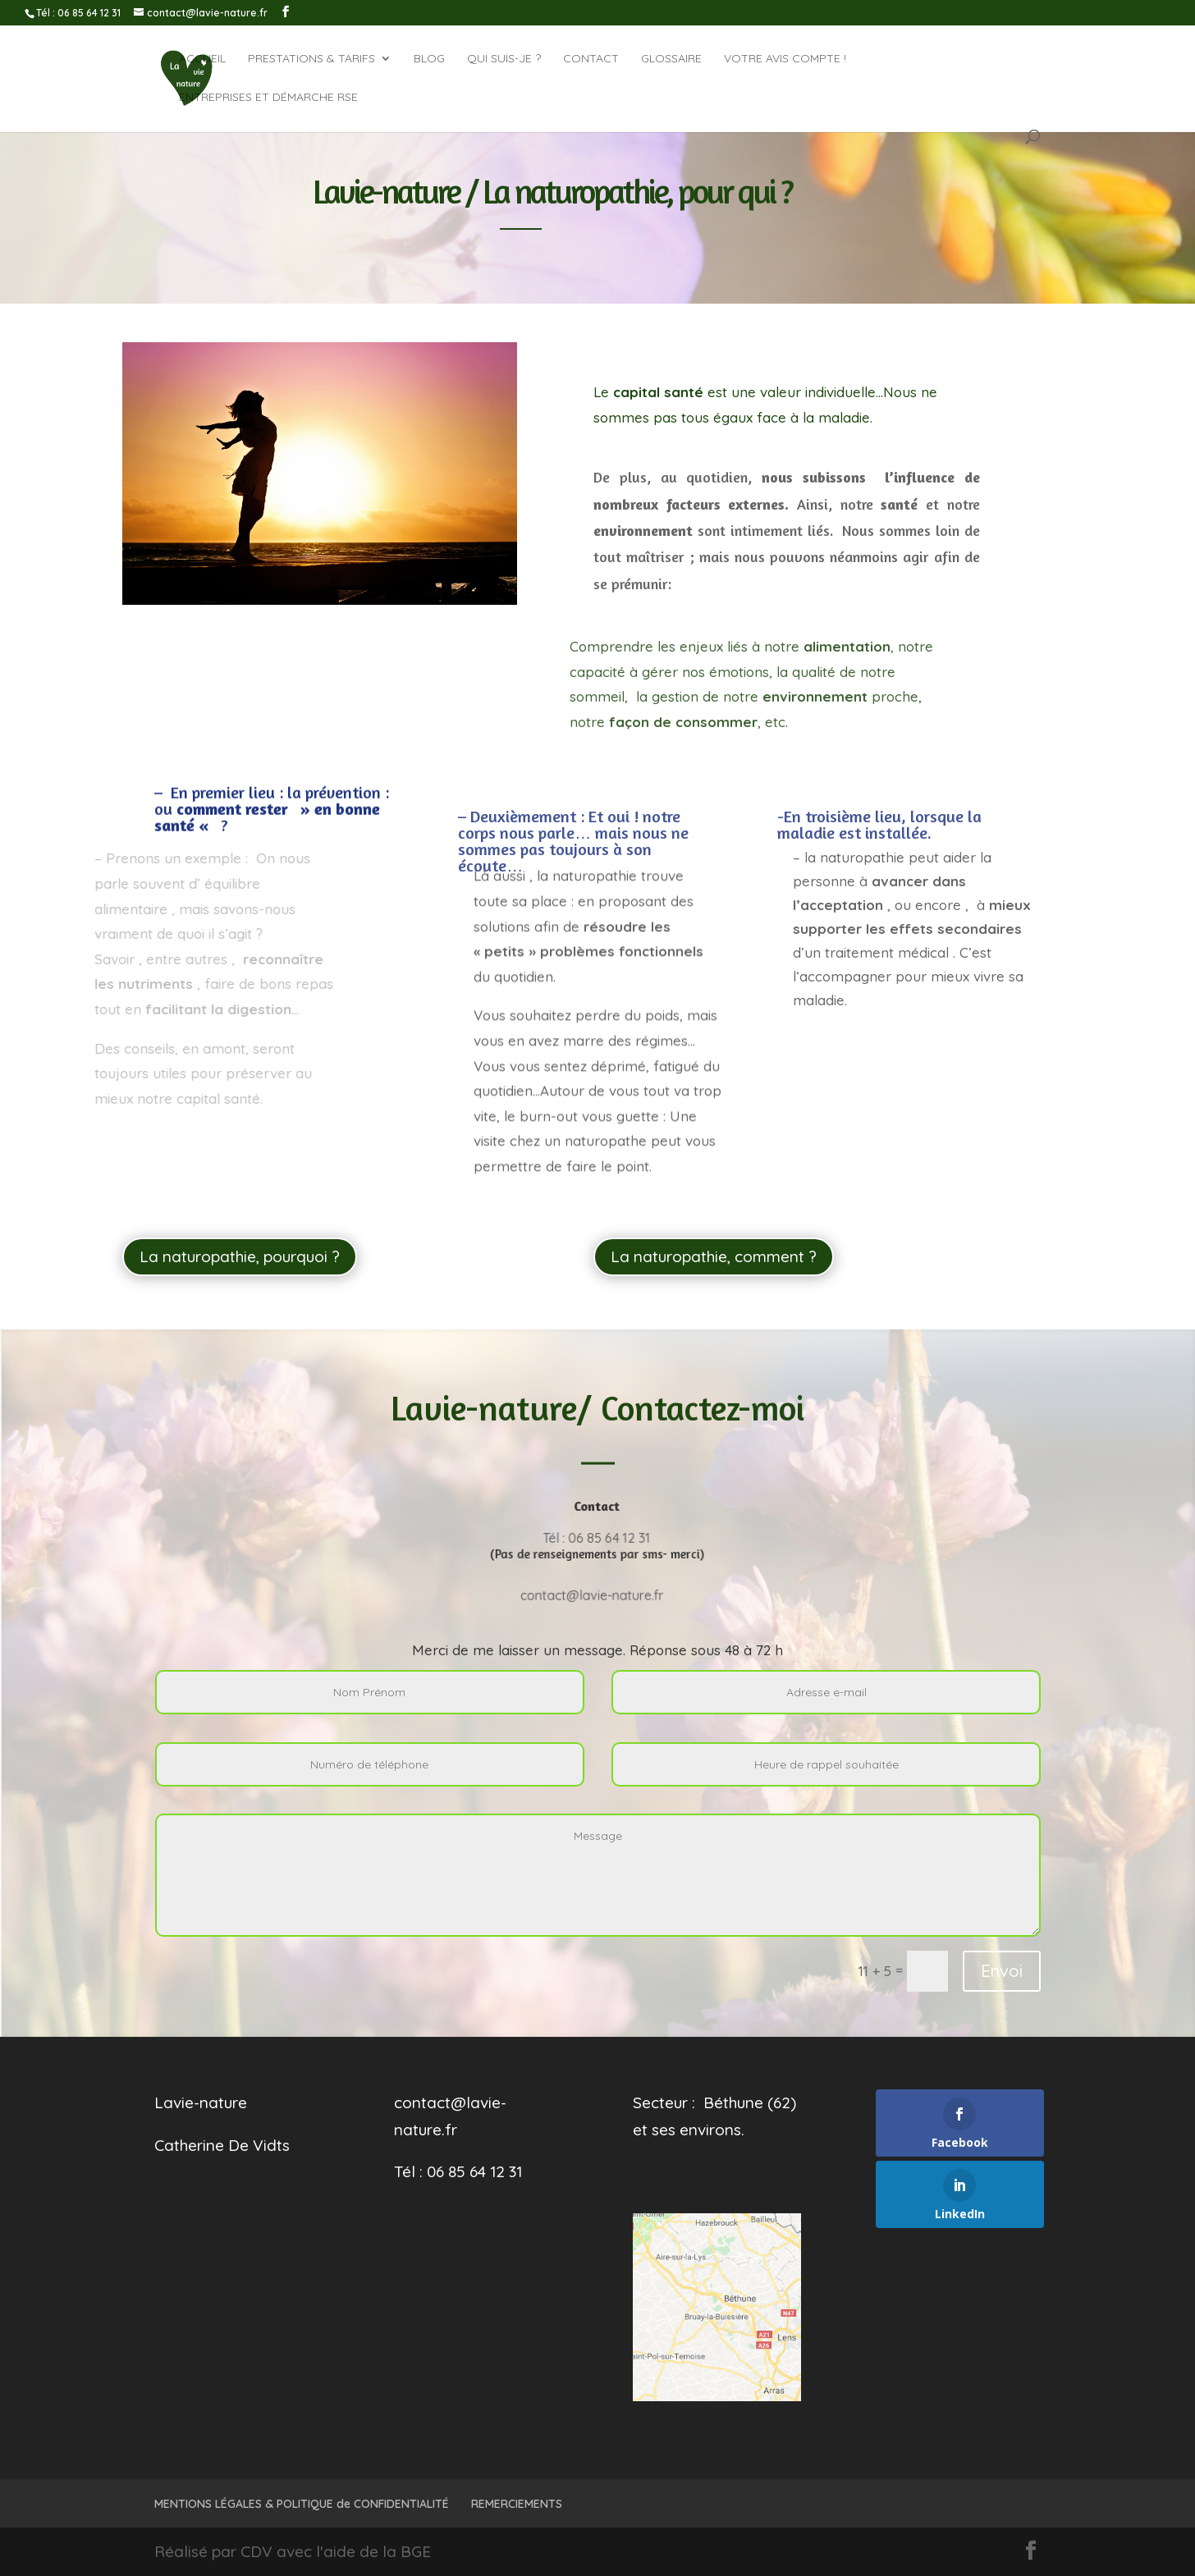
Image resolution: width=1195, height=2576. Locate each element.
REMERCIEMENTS (516, 2503)
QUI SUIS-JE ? (504, 59)
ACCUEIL (202, 59)
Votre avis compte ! (785, 59)
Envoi (1002, 1971)
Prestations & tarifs (311, 59)
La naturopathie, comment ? (714, 1256)
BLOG (429, 59)
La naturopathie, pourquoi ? (240, 1256)
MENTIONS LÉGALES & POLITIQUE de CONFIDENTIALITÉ (301, 2503)
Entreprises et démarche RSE (268, 97)
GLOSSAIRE (671, 59)
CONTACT (591, 59)
